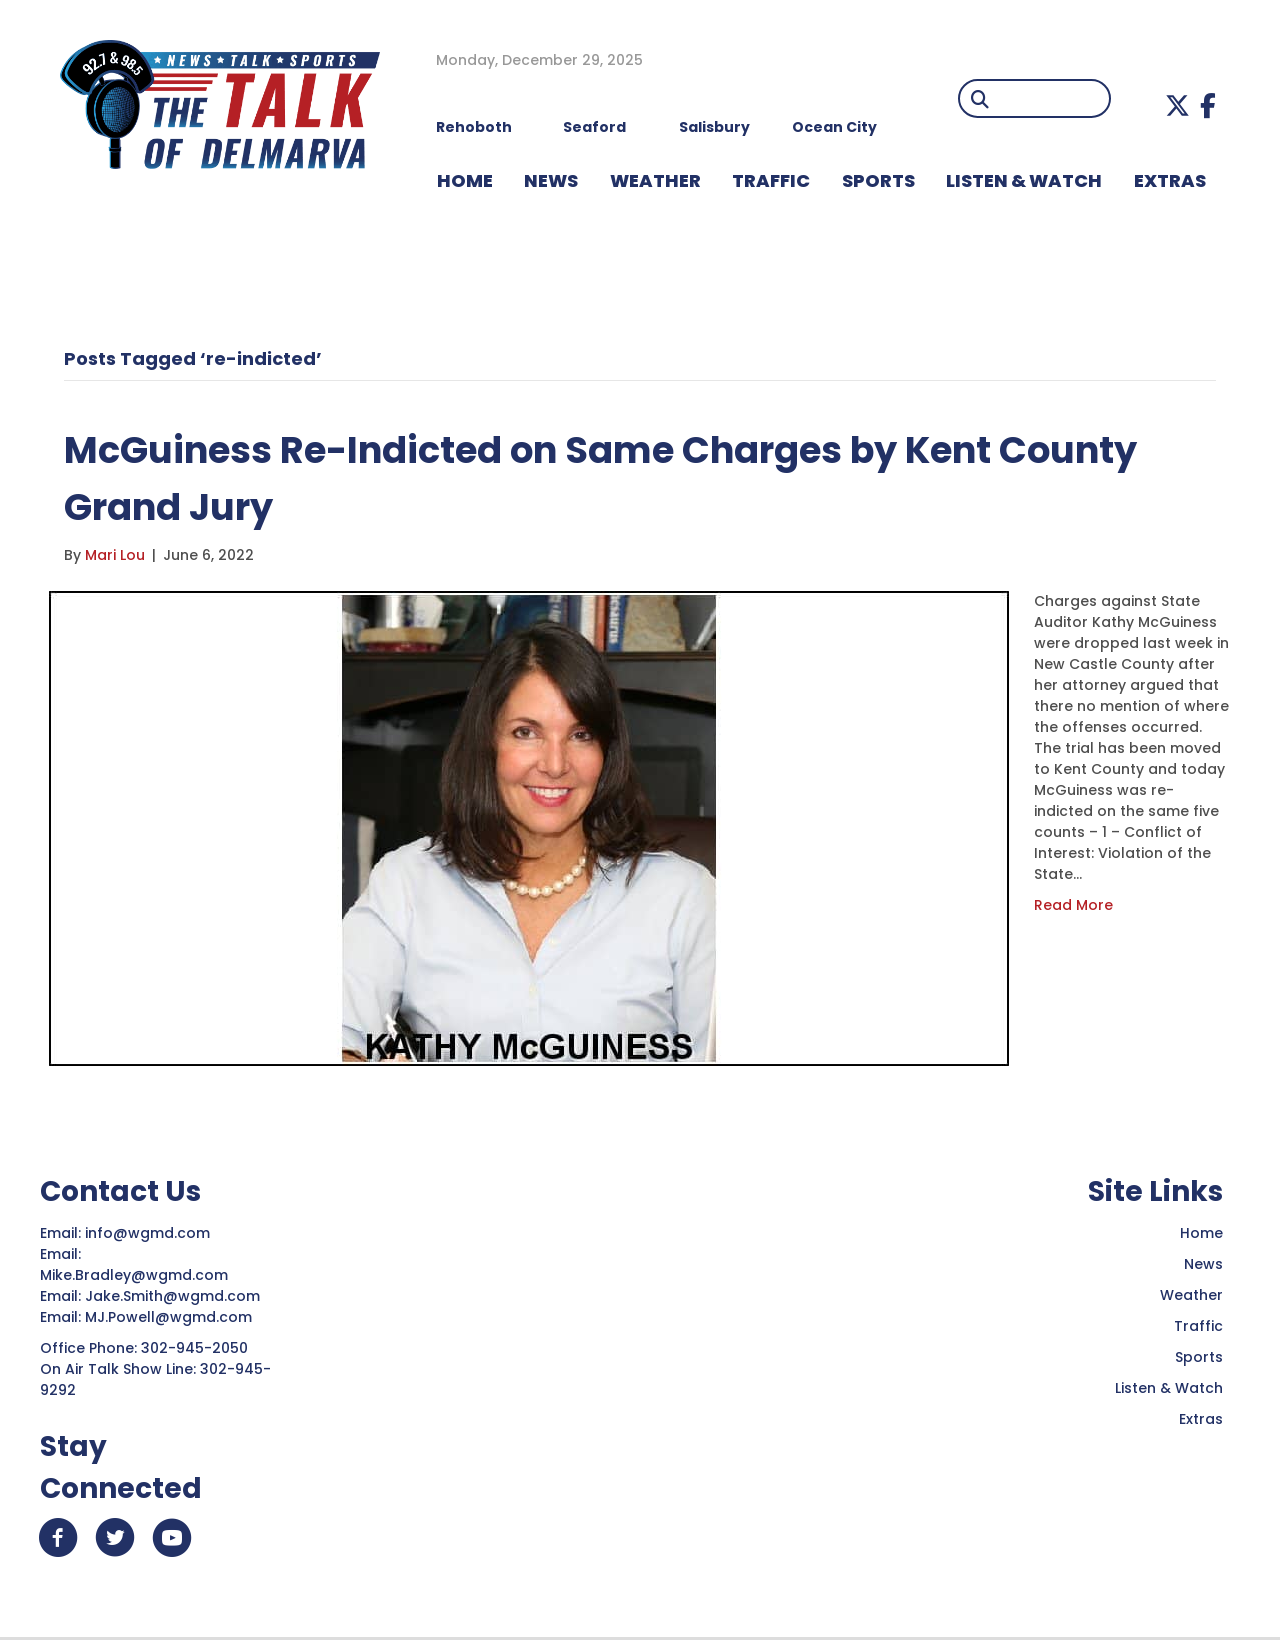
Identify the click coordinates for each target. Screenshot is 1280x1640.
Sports (878, 180)
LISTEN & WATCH (1024, 180)
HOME (465, 180)
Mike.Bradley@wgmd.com (134, 1275)
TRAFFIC (771, 180)
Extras (1201, 1419)
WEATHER (655, 180)
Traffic (1198, 1326)
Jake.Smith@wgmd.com (174, 1296)
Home (1201, 1233)
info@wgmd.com (149, 1233)
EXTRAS (1170, 180)
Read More (1073, 905)
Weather (1191, 1295)
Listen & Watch (1169, 1388)
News (1203, 1264)
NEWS (551, 180)
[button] (1177, 105)
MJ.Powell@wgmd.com (172, 1317)
